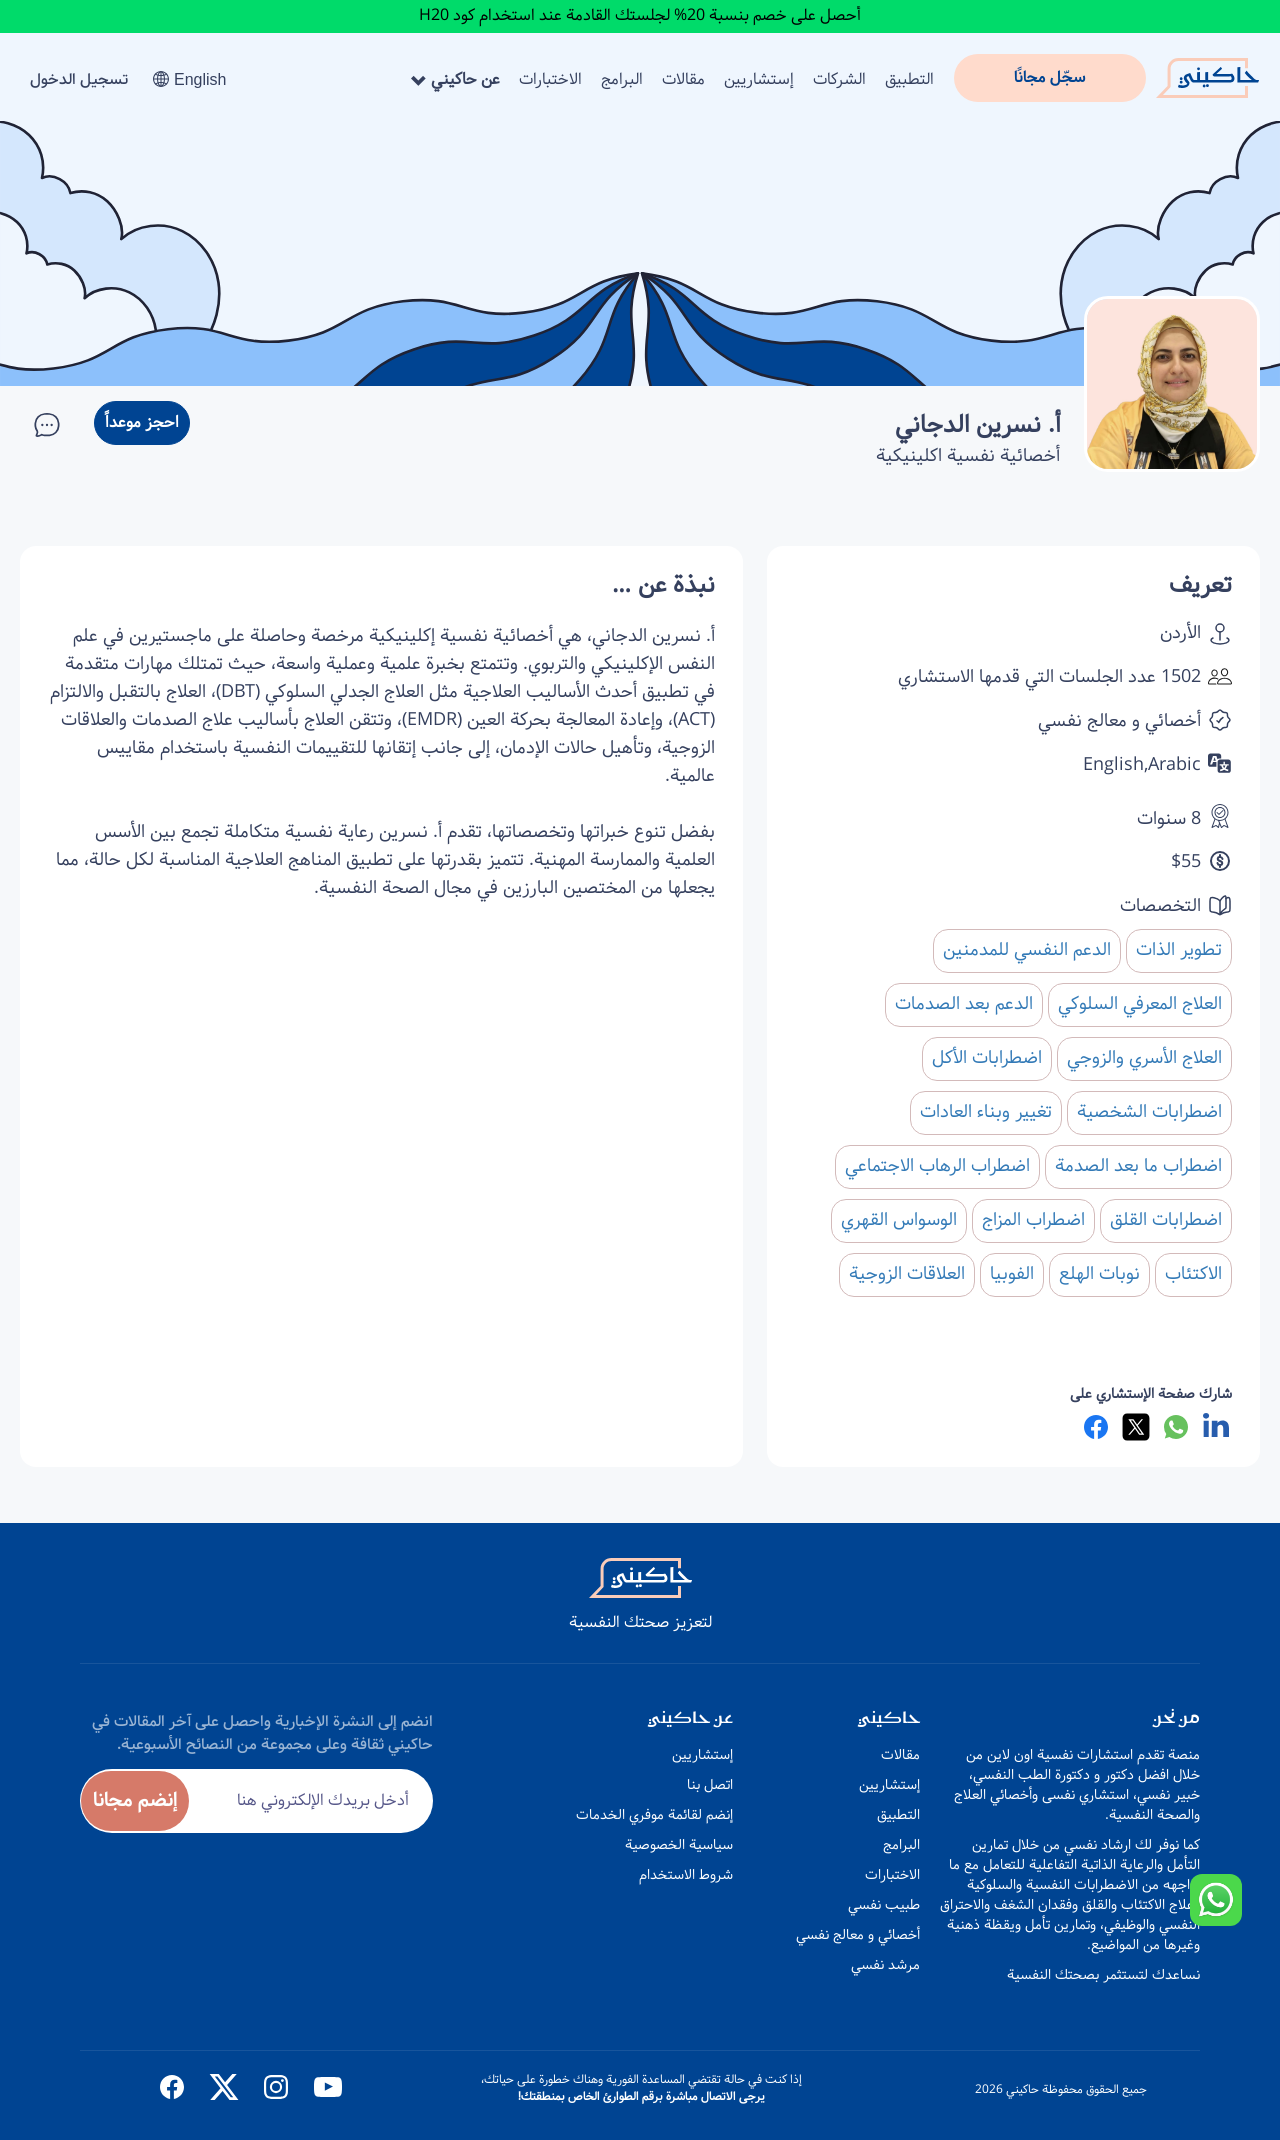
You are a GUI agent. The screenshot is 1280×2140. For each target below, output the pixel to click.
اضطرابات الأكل (987, 1058)
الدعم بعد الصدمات (964, 1004)
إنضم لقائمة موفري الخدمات (654, 1815)
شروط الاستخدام (686, 1875)
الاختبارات (550, 79)
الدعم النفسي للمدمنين (1027, 950)
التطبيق (909, 79)
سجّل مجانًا (1050, 77)
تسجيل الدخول (79, 79)
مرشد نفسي (885, 1965)
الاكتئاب (1193, 1274)
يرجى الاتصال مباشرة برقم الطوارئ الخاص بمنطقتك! (641, 2096)
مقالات (683, 79)
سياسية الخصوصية (679, 1845)
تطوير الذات (1179, 950)
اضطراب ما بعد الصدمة (1138, 1166)
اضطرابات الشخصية (1149, 1112)
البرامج (622, 79)
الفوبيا (1012, 1274)
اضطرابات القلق (1166, 1220)
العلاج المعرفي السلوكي (1140, 1004)
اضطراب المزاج (1033, 1220)
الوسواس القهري (899, 1220)
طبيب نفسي (884, 1905)
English (189, 79)
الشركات (839, 79)
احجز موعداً (142, 422)
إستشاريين (759, 79)
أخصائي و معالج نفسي (858, 1935)
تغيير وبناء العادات (986, 1112)
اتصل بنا (710, 1785)
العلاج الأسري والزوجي (1144, 1058)
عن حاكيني (455, 79)
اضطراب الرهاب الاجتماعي (937, 1166)
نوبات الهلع (1099, 1274)
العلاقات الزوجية (907, 1274)
